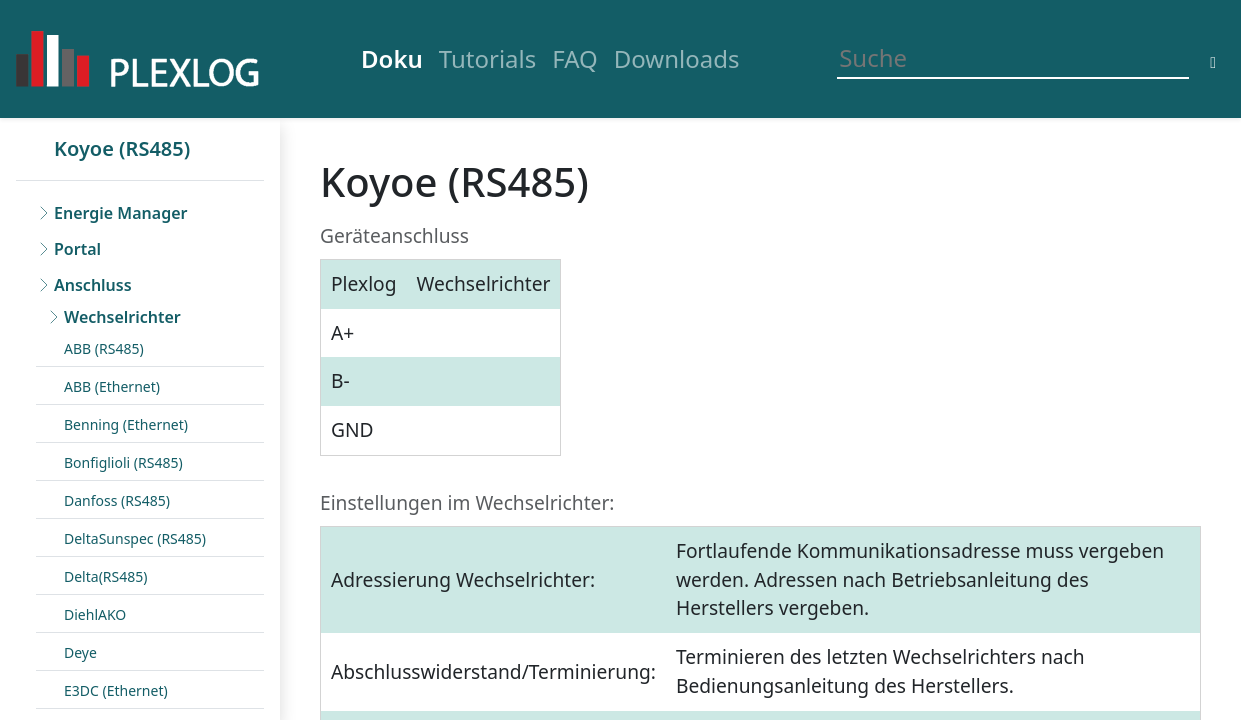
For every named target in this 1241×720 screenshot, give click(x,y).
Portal (77, 249)
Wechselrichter (122, 317)
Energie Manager (120, 213)
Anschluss (93, 285)
